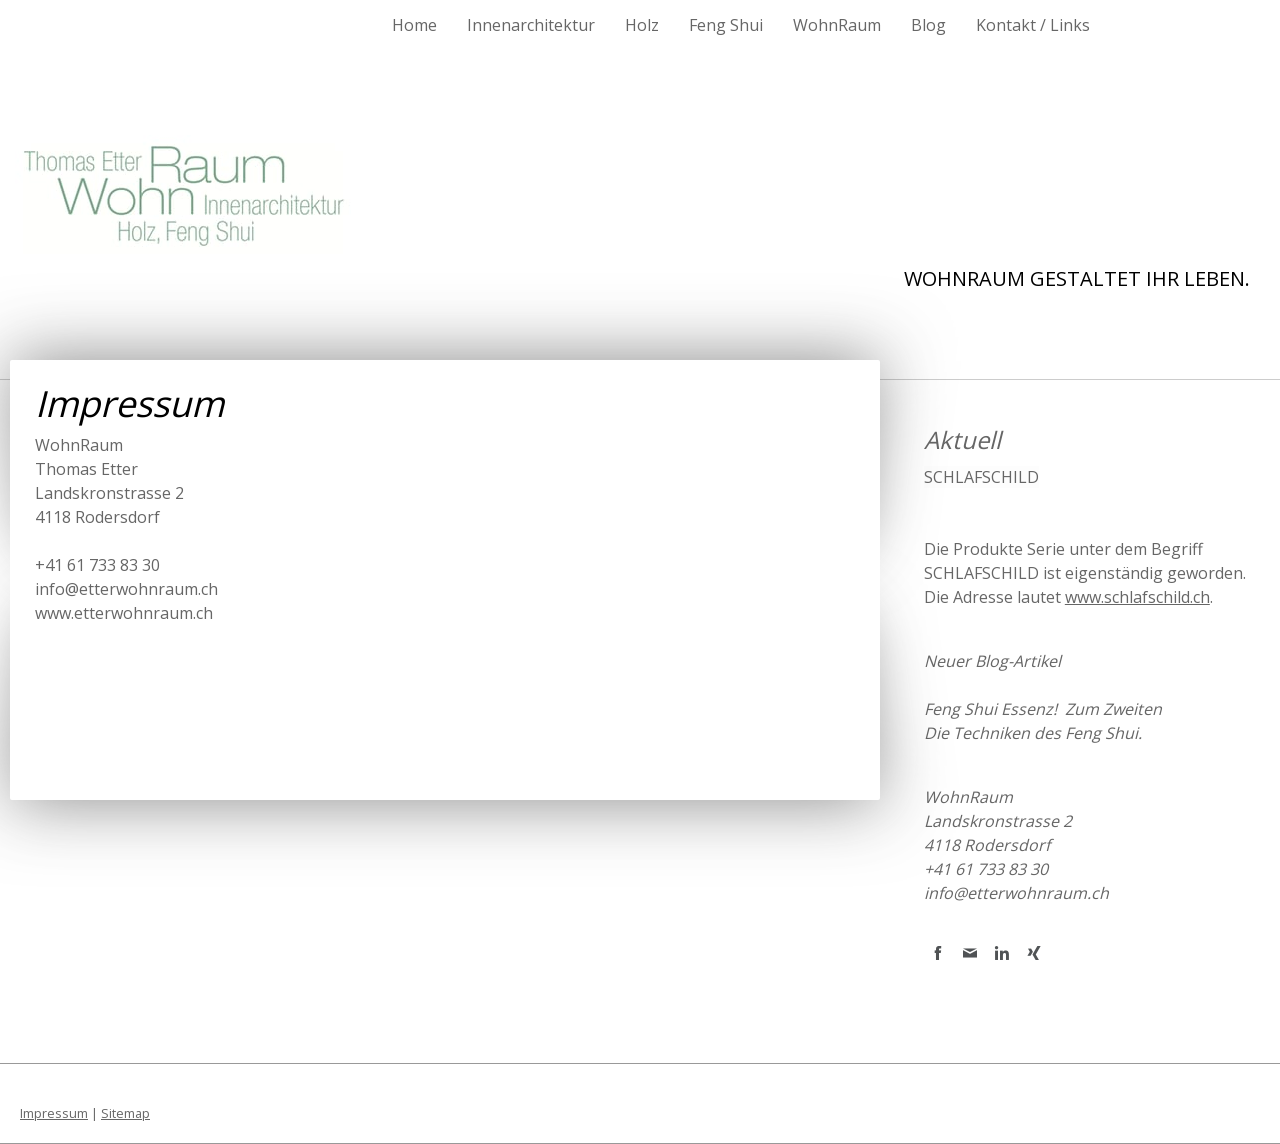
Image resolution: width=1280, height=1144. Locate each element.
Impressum (54, 1113)
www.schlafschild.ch (1137, 597)
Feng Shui (726, 25)
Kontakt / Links (1033, 25)
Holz (642, 25)
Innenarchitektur (531, 25)
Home (414, 25)
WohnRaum (837, 25)
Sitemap (125, 1113)
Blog (928, 25)
